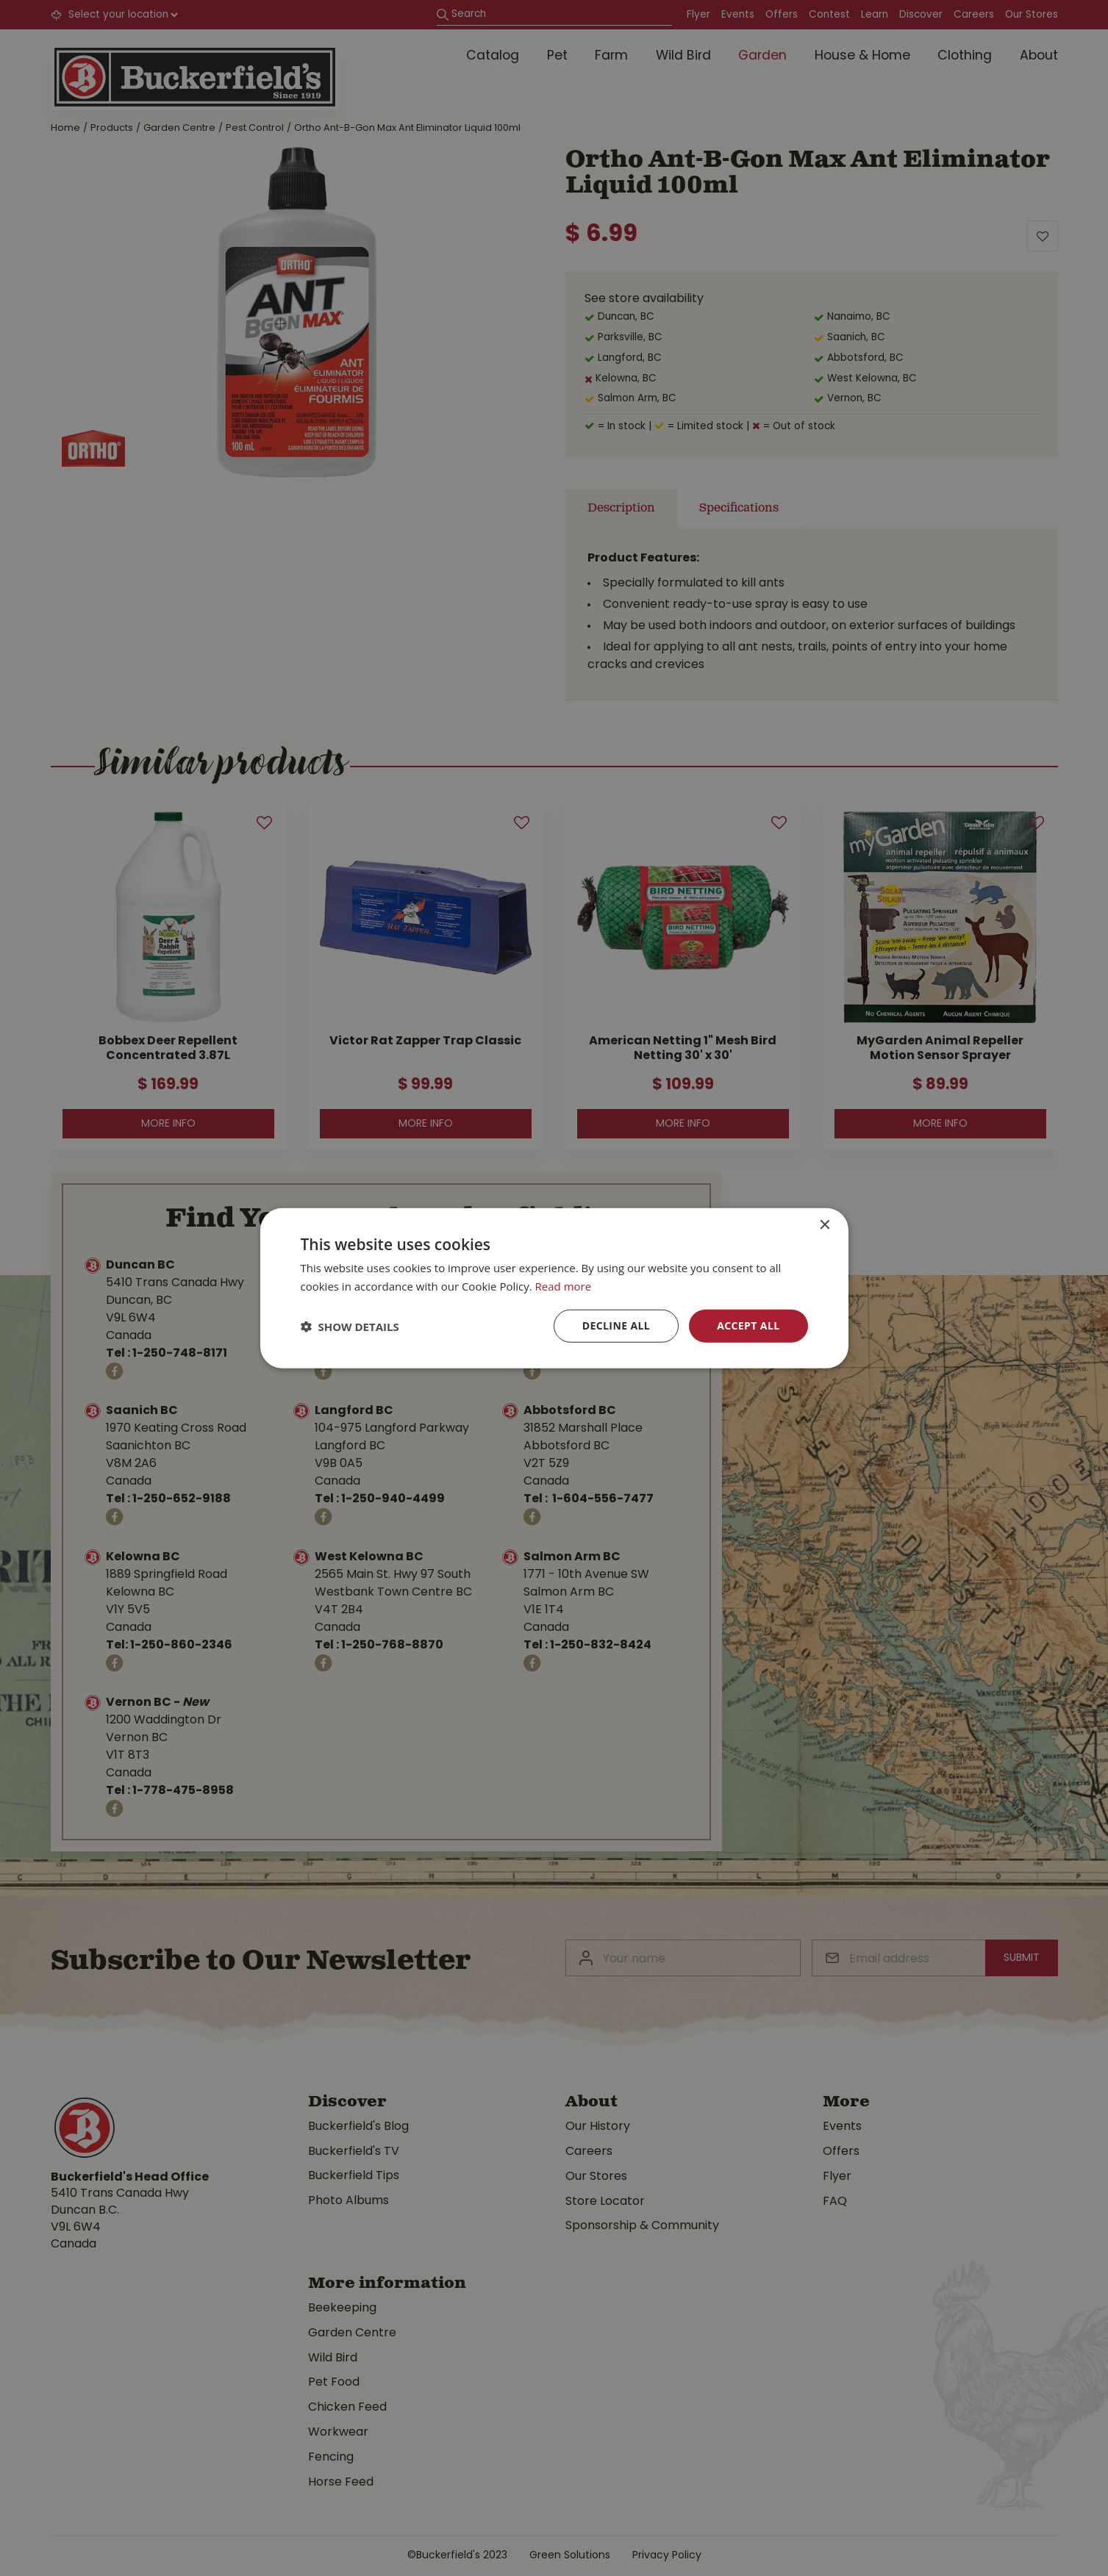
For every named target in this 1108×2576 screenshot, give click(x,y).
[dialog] (554, 1288)
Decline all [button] (616, 1325)
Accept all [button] (748, 1325)
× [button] (824, 1224)
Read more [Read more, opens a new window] (563, 1285)
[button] (350, 1325)
